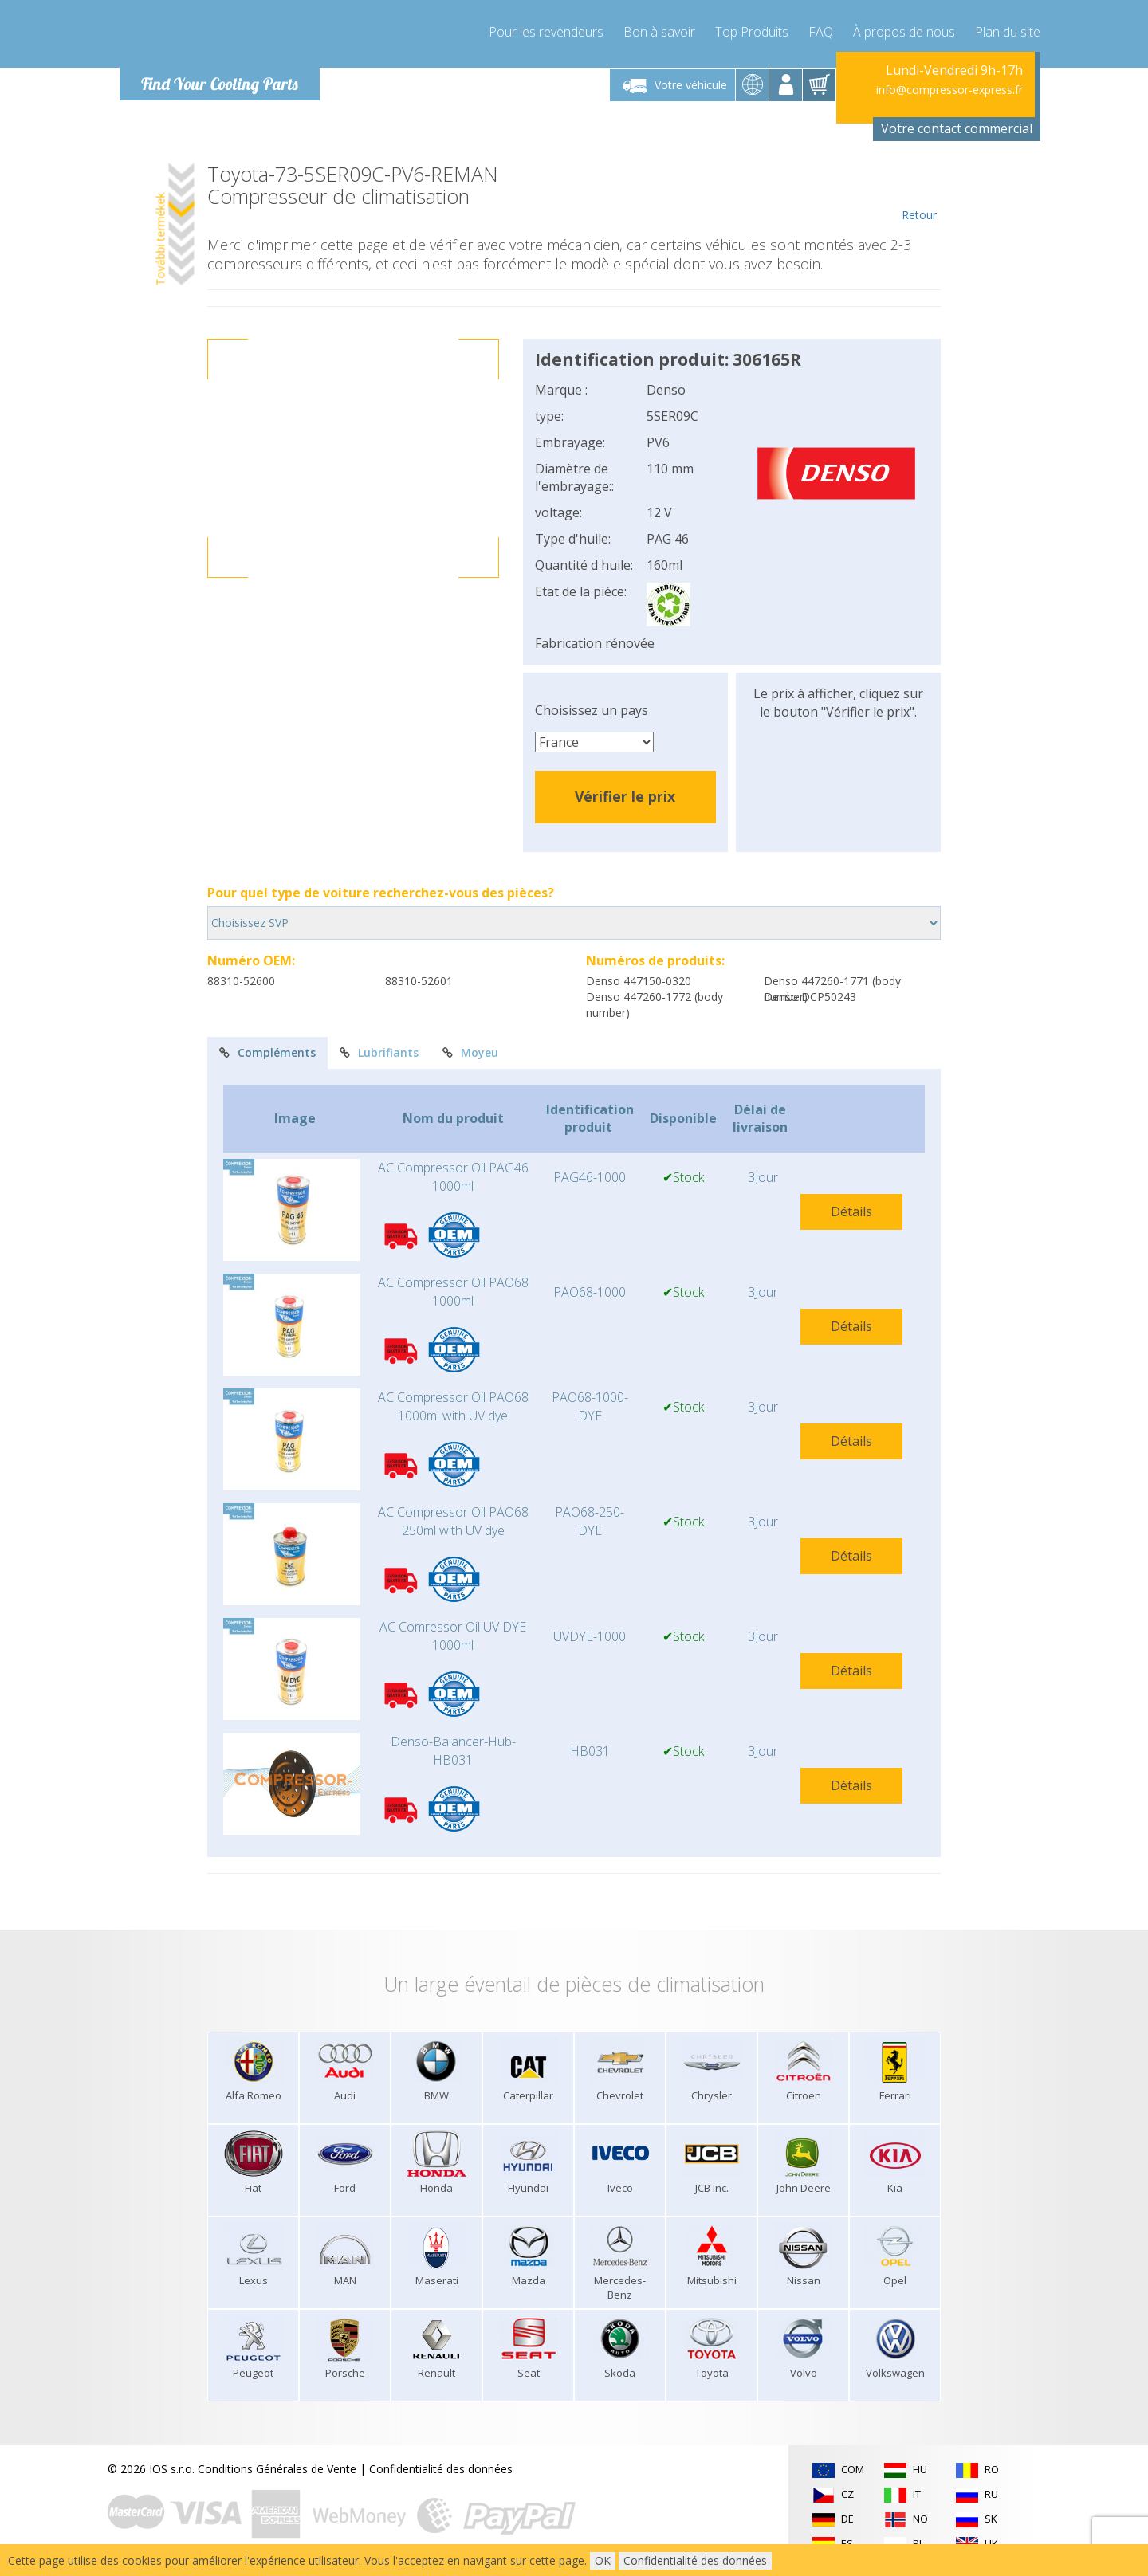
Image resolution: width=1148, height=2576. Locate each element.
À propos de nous (904, 32)
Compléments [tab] (267, 1052)
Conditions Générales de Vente (277, 2468)
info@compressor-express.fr (949, 89)
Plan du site (1007, 32)
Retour (919, 192)
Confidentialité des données (441, 2468)
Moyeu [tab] (470, 1052)
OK (603, 2560)
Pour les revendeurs (546, 32)
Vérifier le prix (625, 796)
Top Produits (751, 32)
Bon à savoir (659, 32)
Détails (851, 1211)
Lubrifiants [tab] (379, 1052)
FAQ (820, 32)
